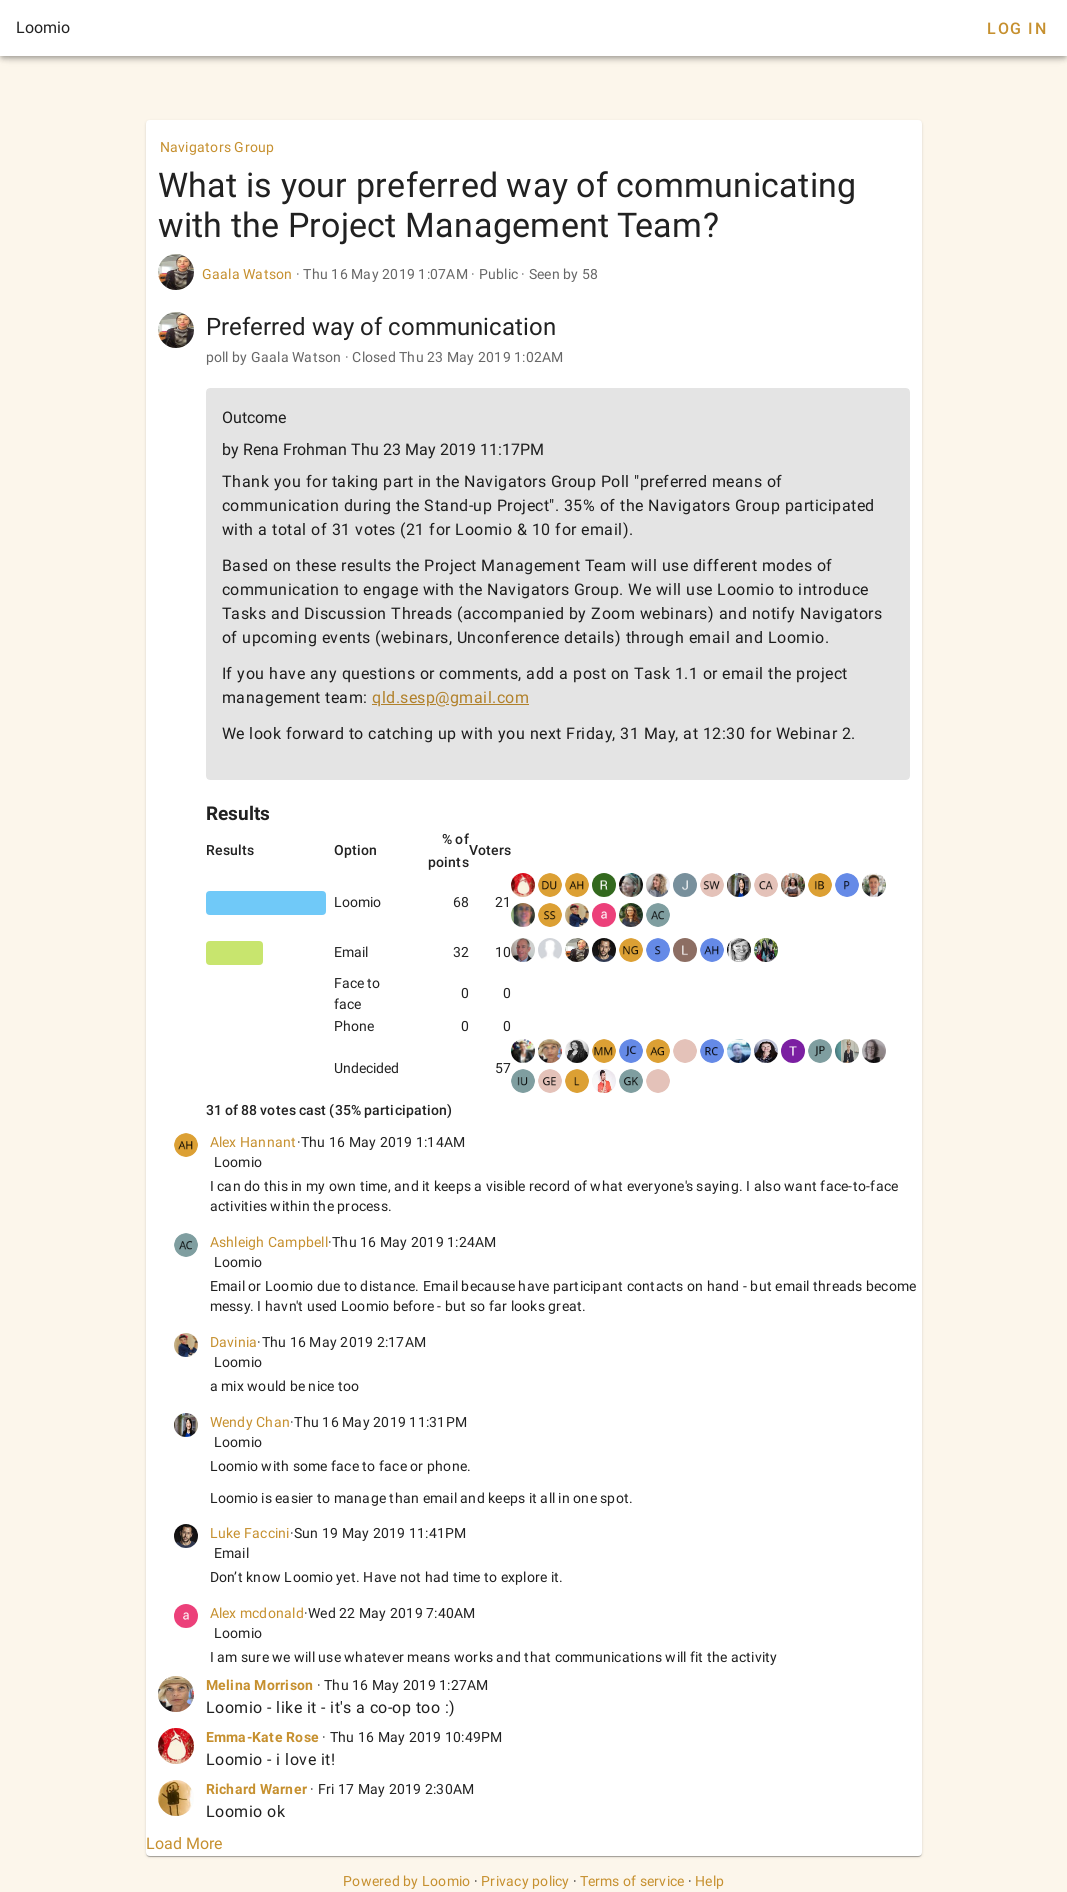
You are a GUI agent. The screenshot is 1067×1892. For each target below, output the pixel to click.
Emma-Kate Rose (263, 1737)
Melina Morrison (260, 1685)
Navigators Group (217, 147)
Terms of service (632, 1881)
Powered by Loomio (406, 1881)
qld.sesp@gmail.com (450, 697)
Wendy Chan (250, 1422)
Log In (1017, 28)
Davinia (234, 1342)
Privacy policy (525, 1881)
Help (709, 1881)
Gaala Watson (247, 274)
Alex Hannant (253, 1142)
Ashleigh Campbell (269, 1242)
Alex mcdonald (257, 1613)
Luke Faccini (250, 1533)
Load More (184, 1843)
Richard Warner (257, 1789)
